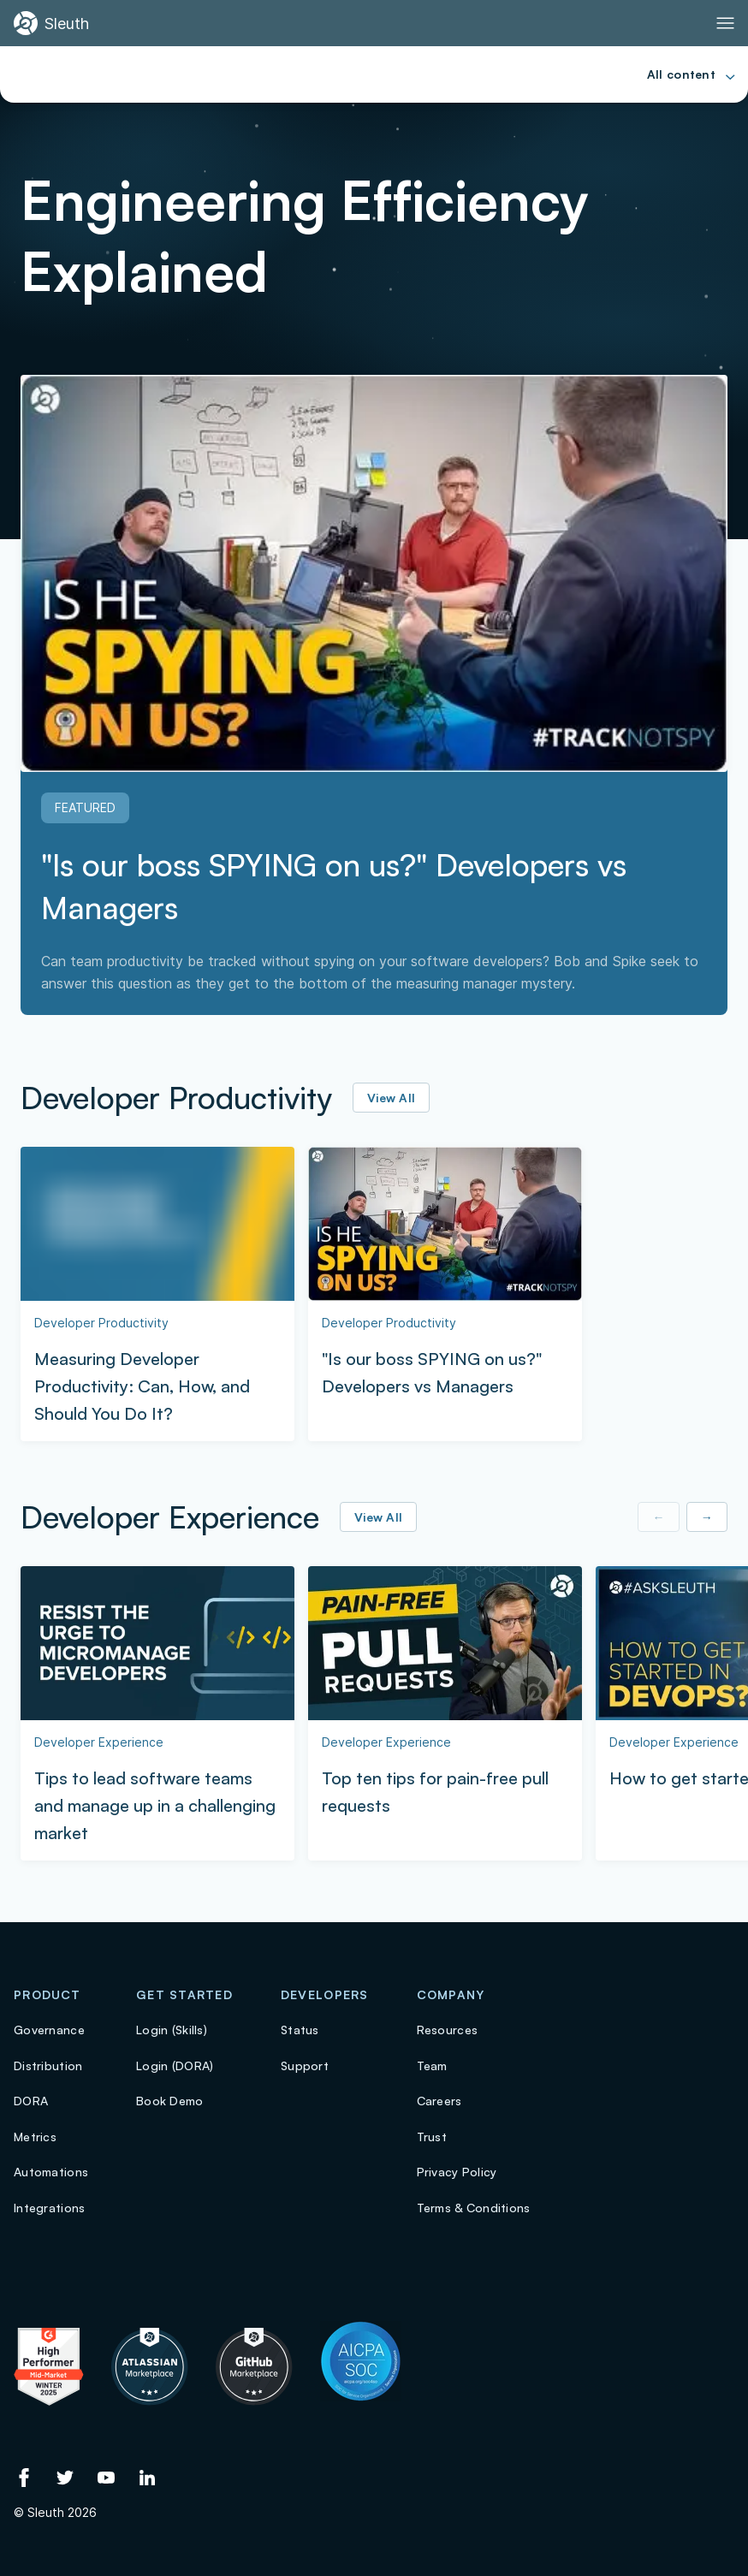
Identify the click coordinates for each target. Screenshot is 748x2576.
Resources (447, 2029)
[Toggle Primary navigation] (725, 23)
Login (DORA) (174, 2065)
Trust (432, 2136)
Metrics (35, 2136)
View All (391, 1097)
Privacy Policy (457, 2171)
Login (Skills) (171, 2029)
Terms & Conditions (474, 2207)
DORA (31, 2100)
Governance (49, 2029)
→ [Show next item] (707, 1517)
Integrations (49, 2207)
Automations (51, 2171)
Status (300, 2029)
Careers (439, 2100)
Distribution (48, 2065)
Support (305, 2065)
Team (432, 2065)
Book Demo (170, 2100)
